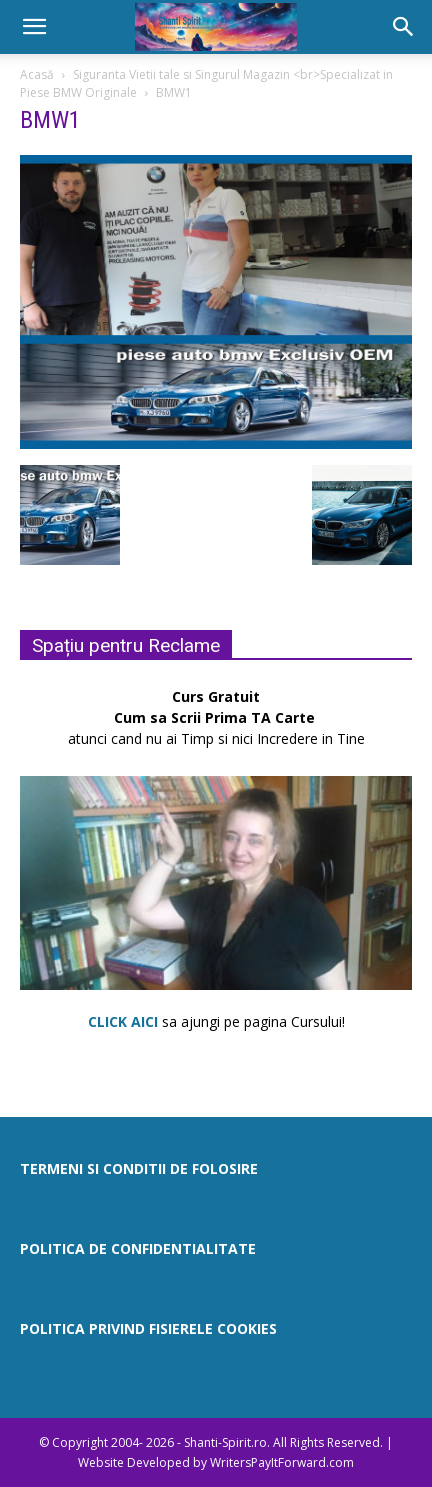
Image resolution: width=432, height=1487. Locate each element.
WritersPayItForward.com (282, 1462)
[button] (34, 27)
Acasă (37, 74)
